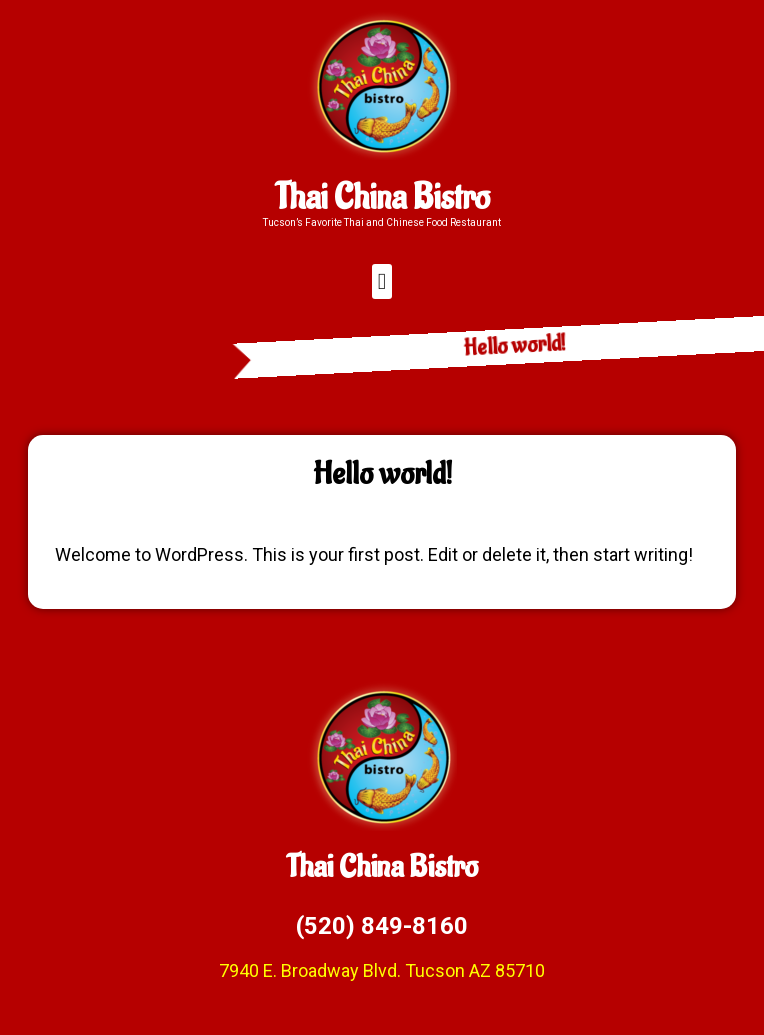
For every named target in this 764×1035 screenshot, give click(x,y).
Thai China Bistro (382, 198)
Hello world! (555, 345)
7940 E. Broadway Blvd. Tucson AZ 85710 (382, 970)
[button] (382, 281)
